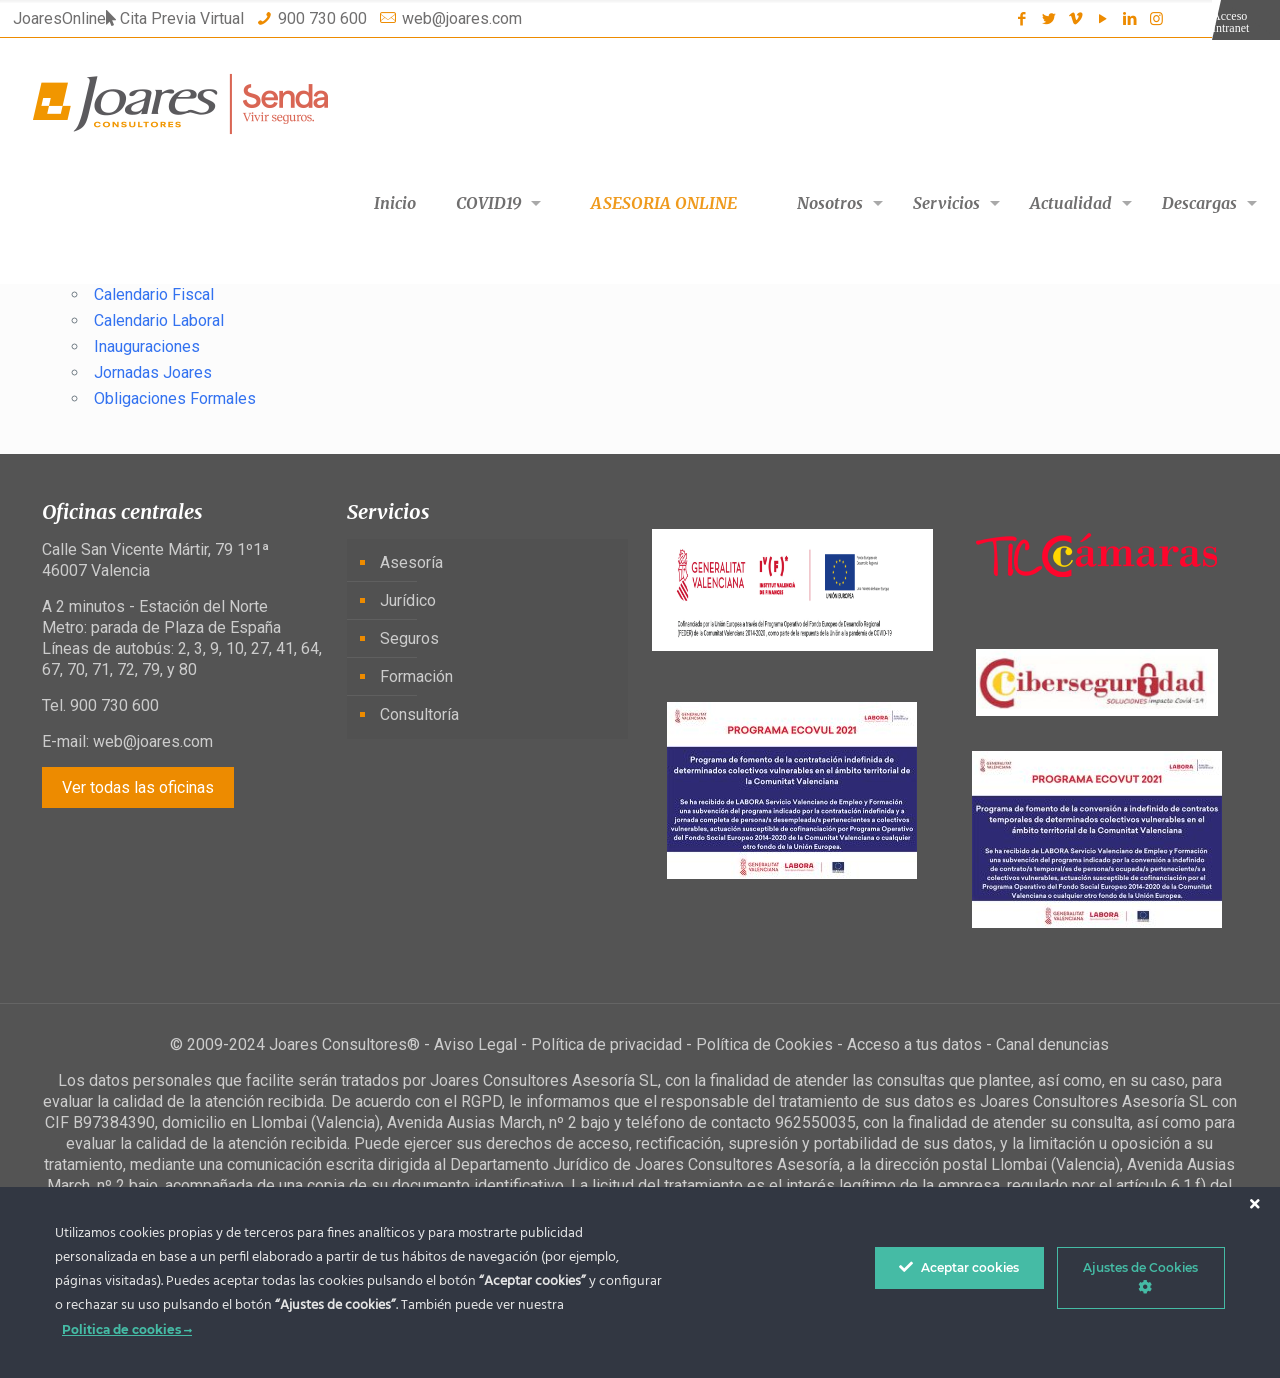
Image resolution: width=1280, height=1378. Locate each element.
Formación (416, 676)
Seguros (409, 638)
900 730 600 (322, 18)
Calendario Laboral (159, 320)
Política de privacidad (606, 1044)
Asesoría (411, 562)
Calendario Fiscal (154, 294)
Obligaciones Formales (175, 398)
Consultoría (419, 714)
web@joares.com (462, 18)
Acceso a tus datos (914, 1044)
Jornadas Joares (153, 372)
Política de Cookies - (771, 1044)
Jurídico (408, 600)
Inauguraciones (147, 346)
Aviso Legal (475, 1044)
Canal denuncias (1052, 1044)
